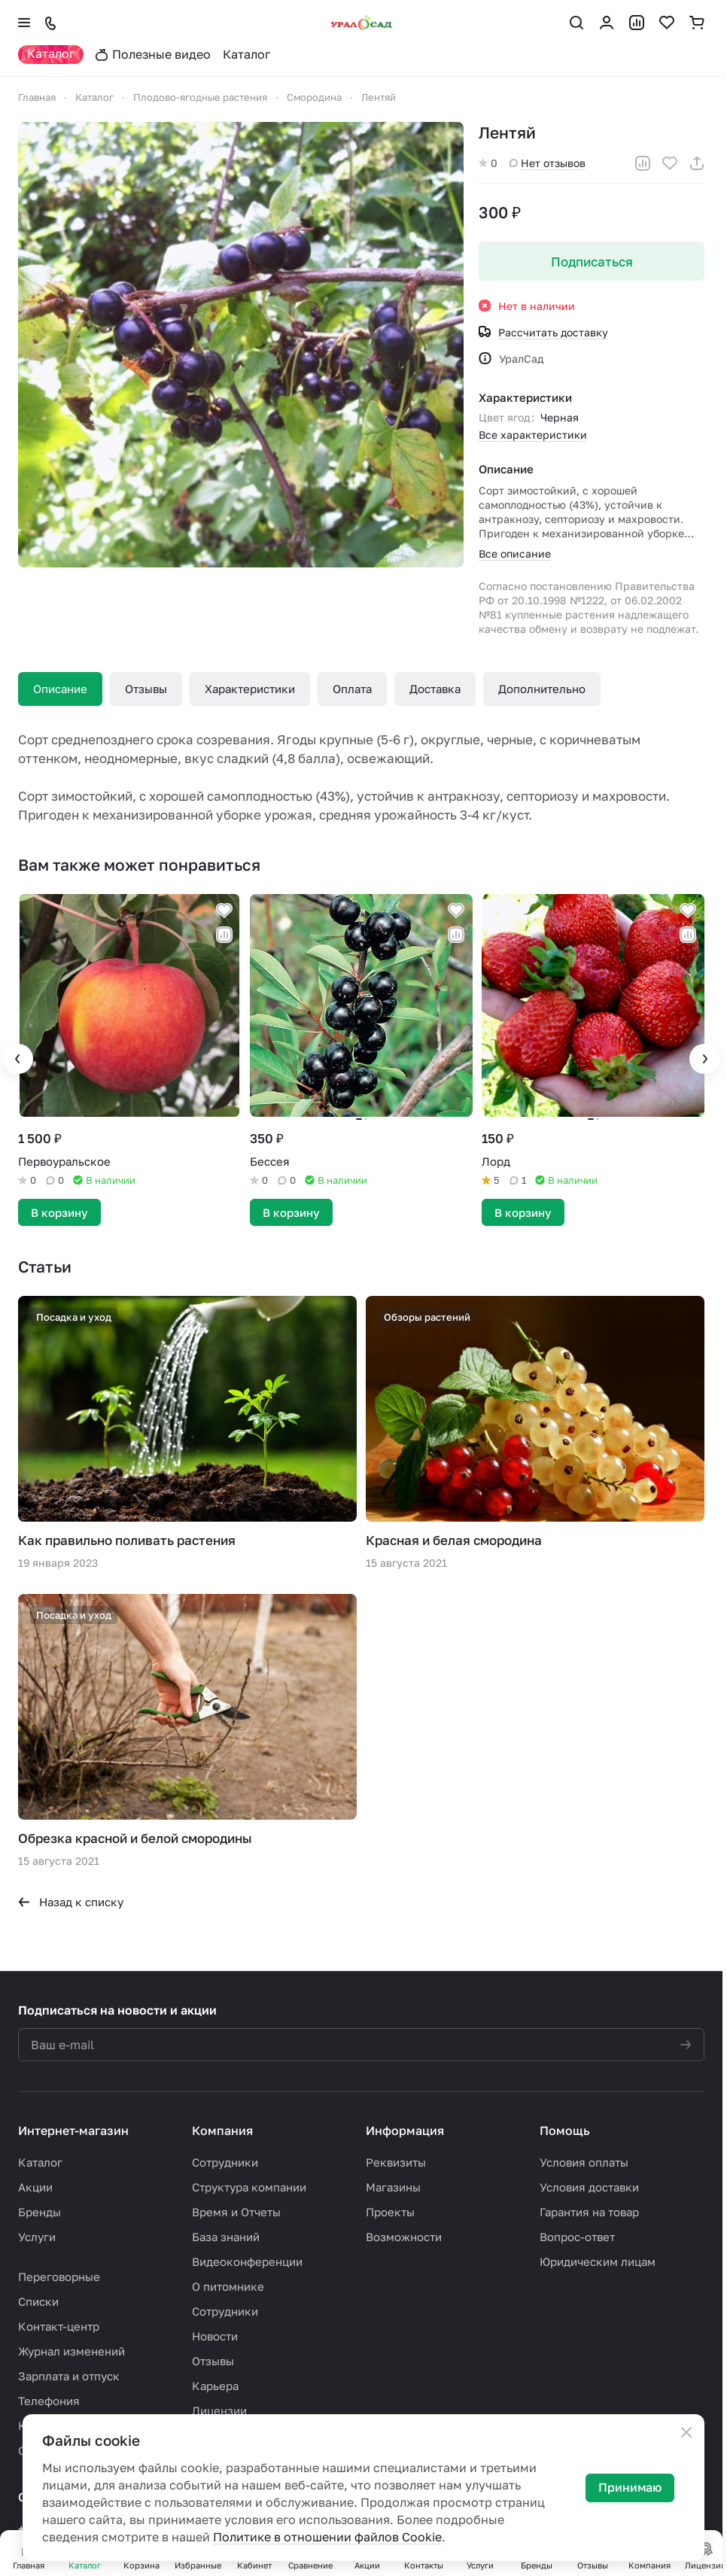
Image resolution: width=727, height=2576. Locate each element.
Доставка (435, 688)
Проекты (390, 2212)
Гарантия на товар (589, 2212)
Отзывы (146, 688)
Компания (222, 2130)
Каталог (40, 2162)
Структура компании (249, 2187)
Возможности (404, 2236)
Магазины (393, 2187)
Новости (215, 2336)
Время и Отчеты (236, 2212)
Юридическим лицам (598, 2261)
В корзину (59, 1212)
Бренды (39, 2212)
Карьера (215, 2385)
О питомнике (228, 2286)
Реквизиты (396, 2162)
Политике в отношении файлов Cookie (327, 2536)
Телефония (49, 2400)
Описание (60, 688)
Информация (405, 2130)
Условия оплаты (584, 2162)
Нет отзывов (548, 163)
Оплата (352, 688)
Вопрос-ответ (577, 2236)
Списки (38, 2301)
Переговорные (59, 2276)
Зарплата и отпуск (69, 2376)
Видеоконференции (247, 2261)
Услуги (37, 2236)
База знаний (226, 2236)
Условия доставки (589, 2187)
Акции (35, 2187)
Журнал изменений (71, 2351)
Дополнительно (542, 688)
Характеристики (250, 688)
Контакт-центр (58, 2326)
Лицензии (219, 2410)
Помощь (565, 2130)
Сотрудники (225, 2162)
